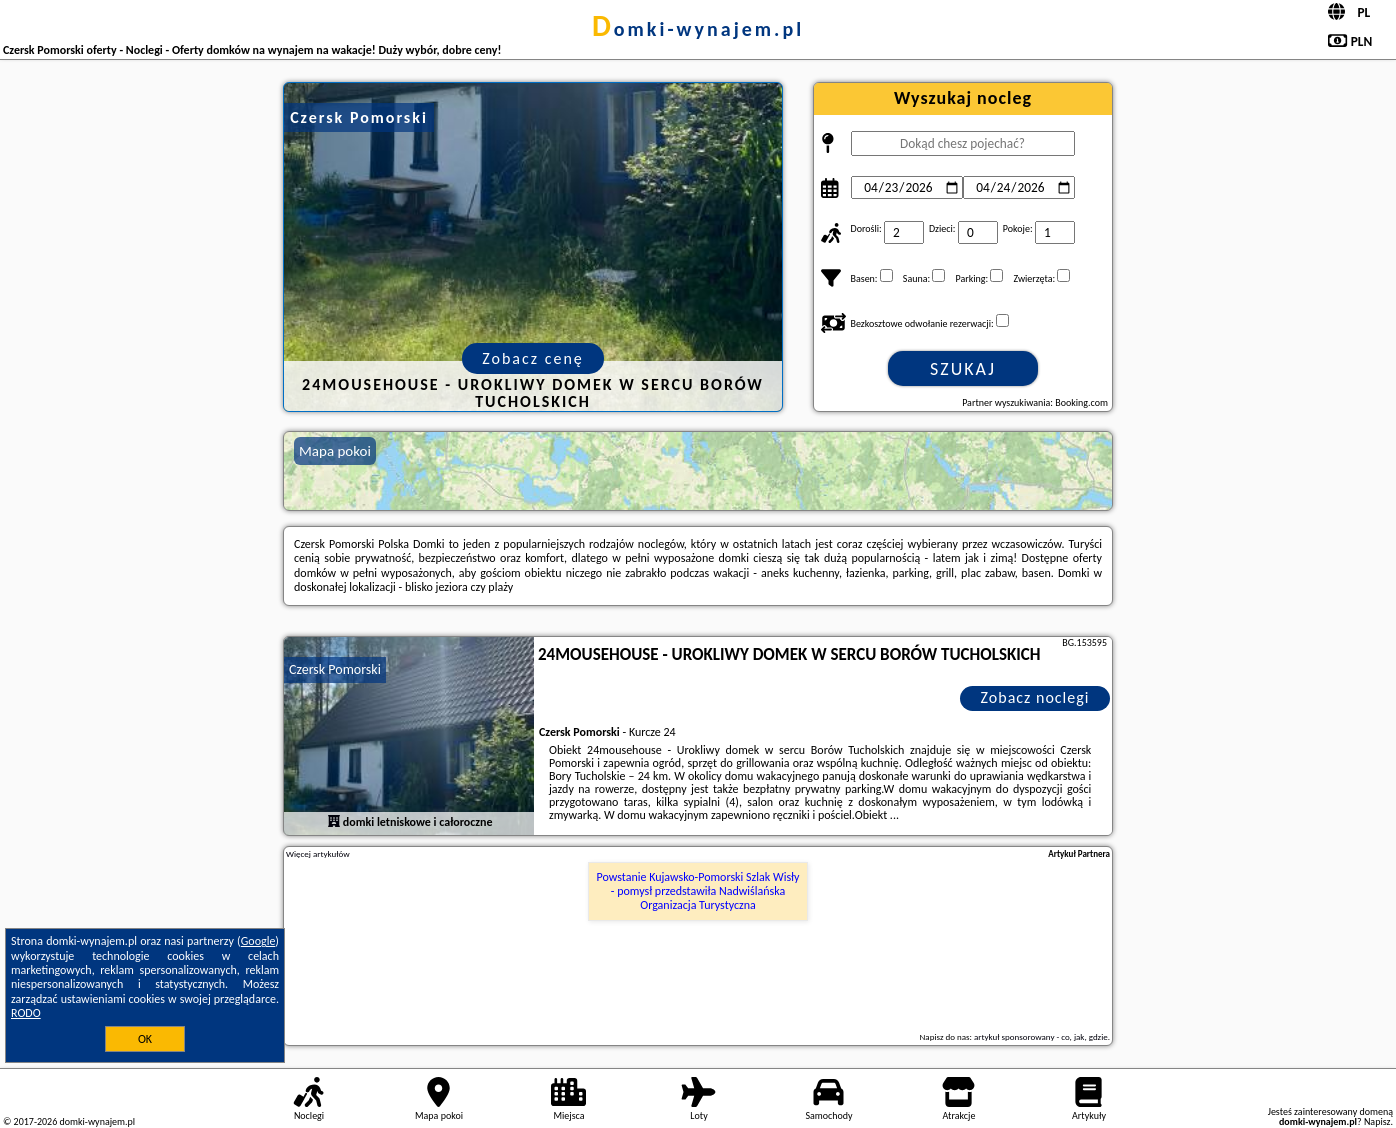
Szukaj (963, 369)
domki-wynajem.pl (698, 29)
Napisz (1377, 1121)
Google (258, 941)
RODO (26, 1013)
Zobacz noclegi (1035, 697)
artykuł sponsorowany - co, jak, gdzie (1041, 1036)
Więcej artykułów (318, 854)
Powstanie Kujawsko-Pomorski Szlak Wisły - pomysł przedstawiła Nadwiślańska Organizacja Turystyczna (698, 891)
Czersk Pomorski (335, 669)
